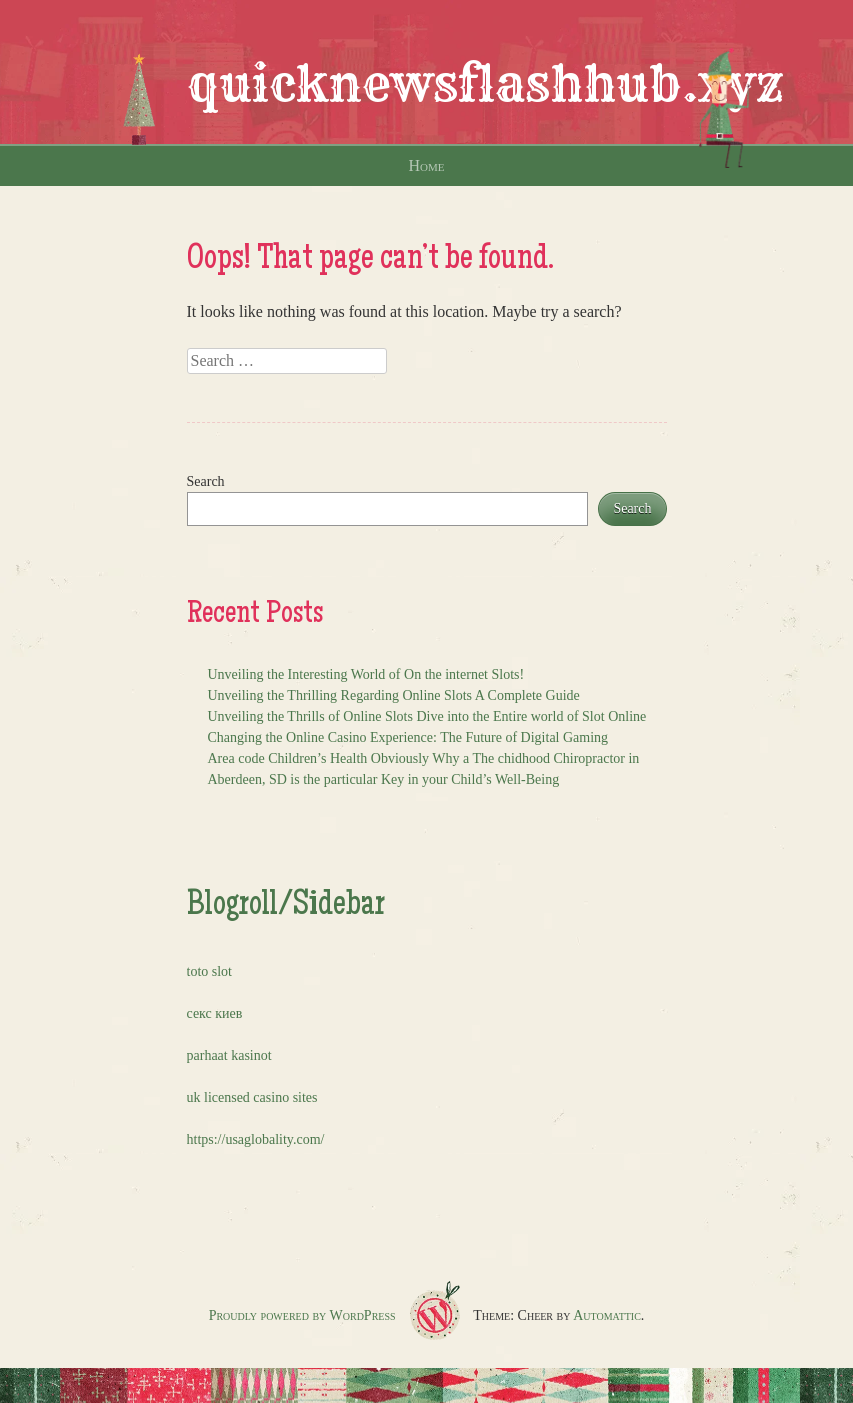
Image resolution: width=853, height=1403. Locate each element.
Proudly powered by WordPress (302, 1315)
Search (206, 481)
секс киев (215, 1013)
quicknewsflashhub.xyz (485, 84)
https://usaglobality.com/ (256, 1139)
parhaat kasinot (229, 1055)
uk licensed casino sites (252, 1097)
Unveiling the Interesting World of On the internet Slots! (366, 674)
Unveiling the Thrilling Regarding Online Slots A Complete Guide (394, 695)
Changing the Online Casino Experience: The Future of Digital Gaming (408, 737)
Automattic (607, 1315)
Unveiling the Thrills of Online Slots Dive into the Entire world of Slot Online (427, 716)
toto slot (210, 971)
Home (427, 165)
